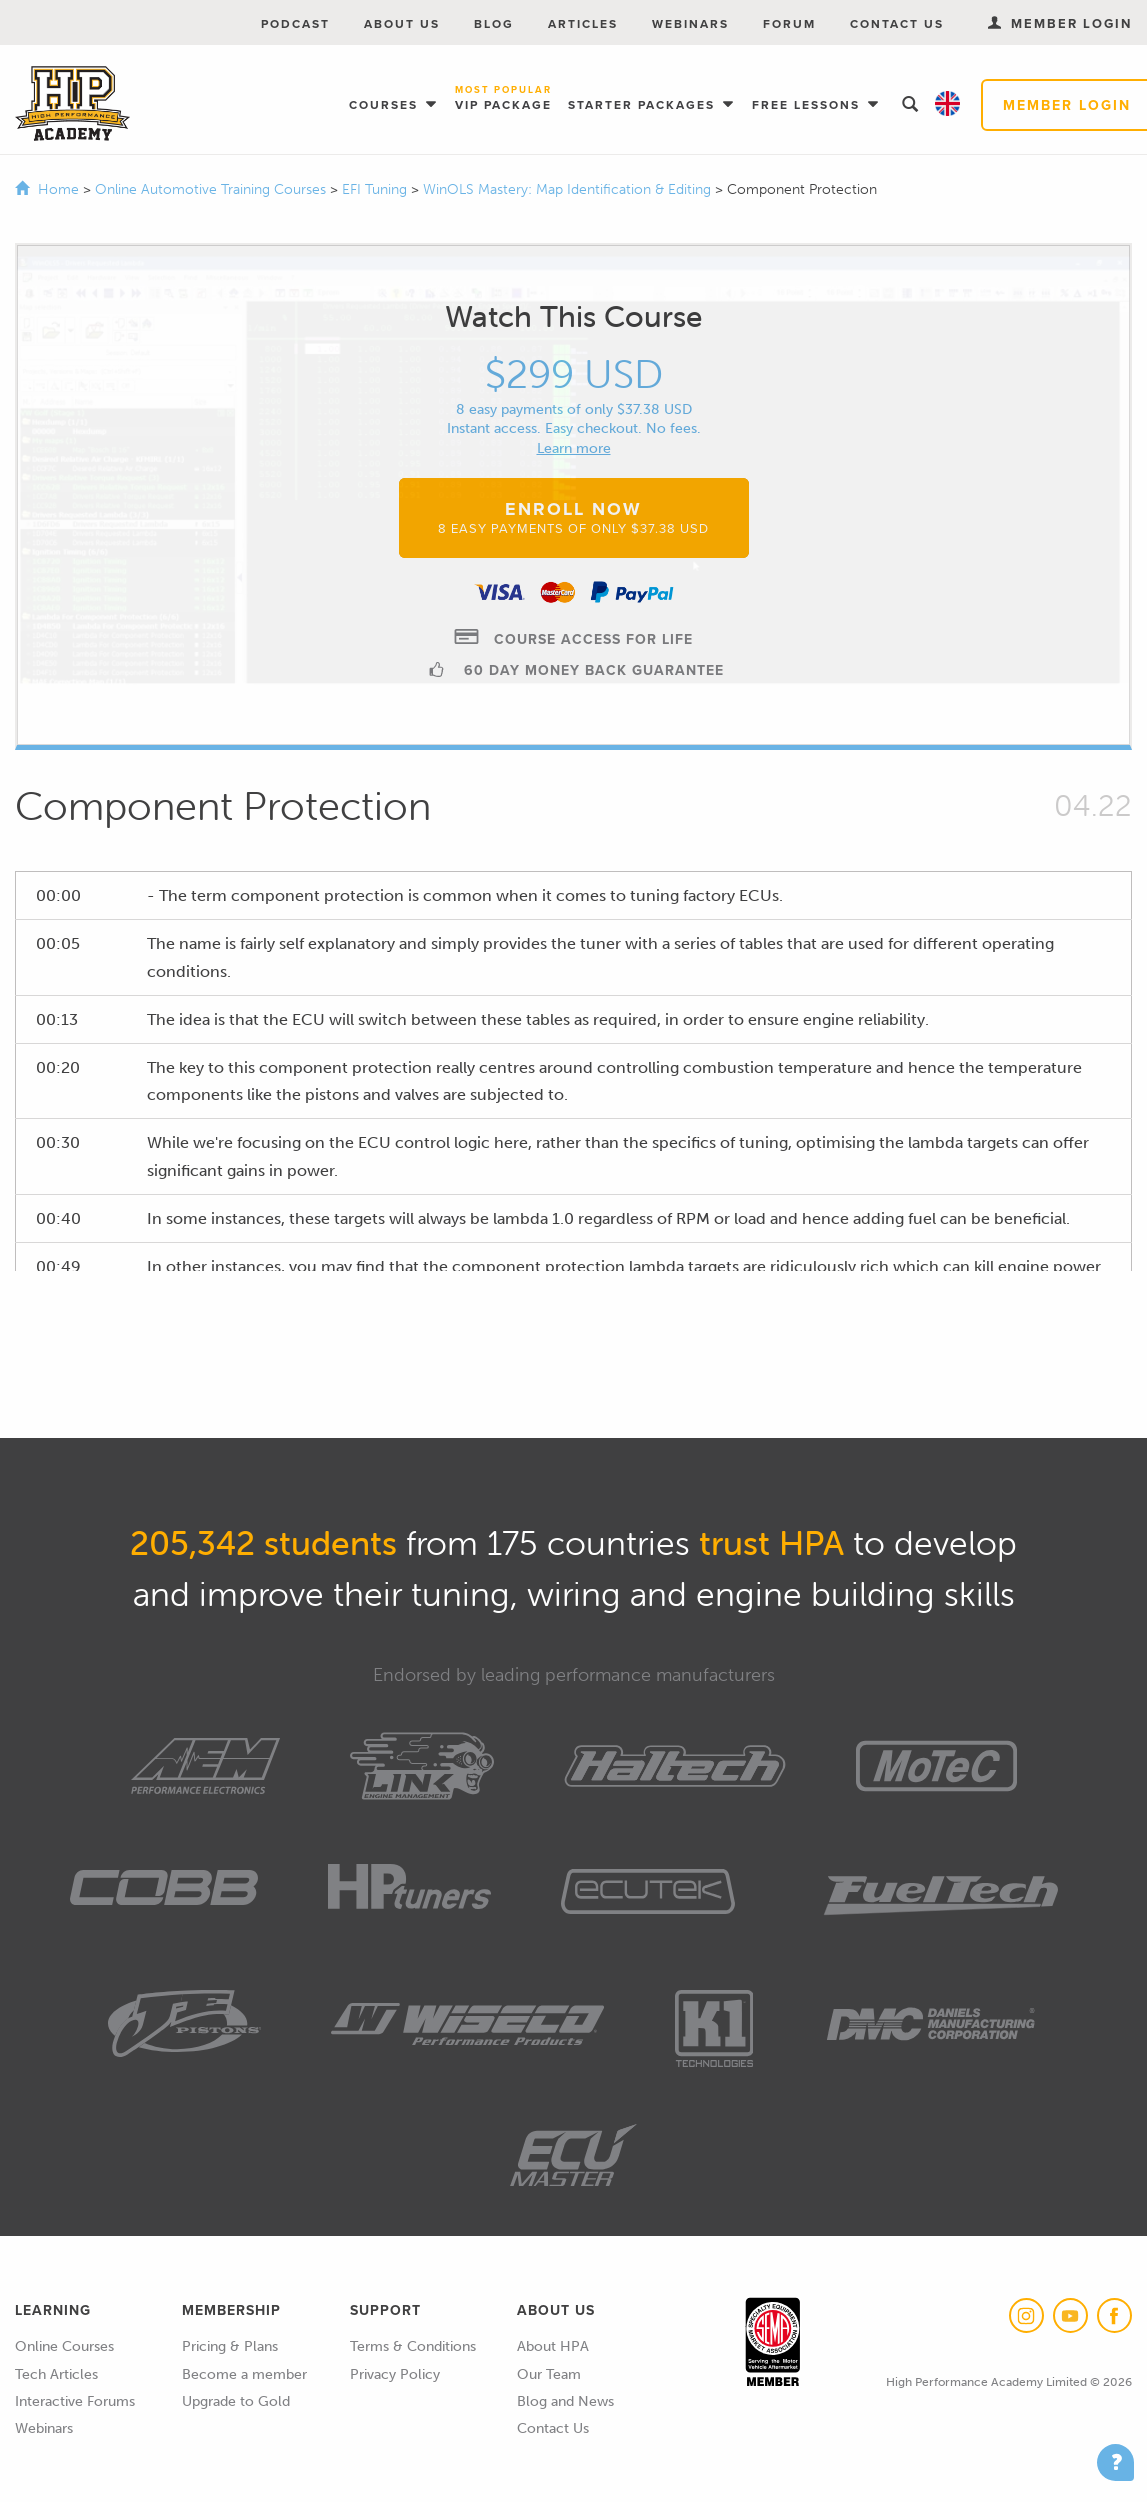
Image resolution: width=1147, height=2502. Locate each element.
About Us (402, 23)
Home (58, 189)
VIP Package (503, 99)
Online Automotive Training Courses (212, 189)
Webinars (690, 23)
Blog (494, 23)
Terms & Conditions (413, 2346)
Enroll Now (573, 517)
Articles (583, 23)
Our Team (549, 2374)
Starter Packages (644, 104)
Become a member (244, 2374)
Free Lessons (808, 104)
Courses (386, 104)
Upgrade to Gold (236, 2401)
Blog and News (565, 2401)
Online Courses (64, 2346)
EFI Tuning (376, 189)
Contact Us (897, 23)
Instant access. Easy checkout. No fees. (574, 428)
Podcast (295, 23)
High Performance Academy (72, 104)
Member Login (1060, 23)
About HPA (553, 2346)
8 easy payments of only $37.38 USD (574, 409)
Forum (789, 23)
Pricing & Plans (230, 2346)
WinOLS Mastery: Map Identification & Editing (569, 189)
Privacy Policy (395, 2374)
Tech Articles (56, 2374)
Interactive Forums (75, 2401)
